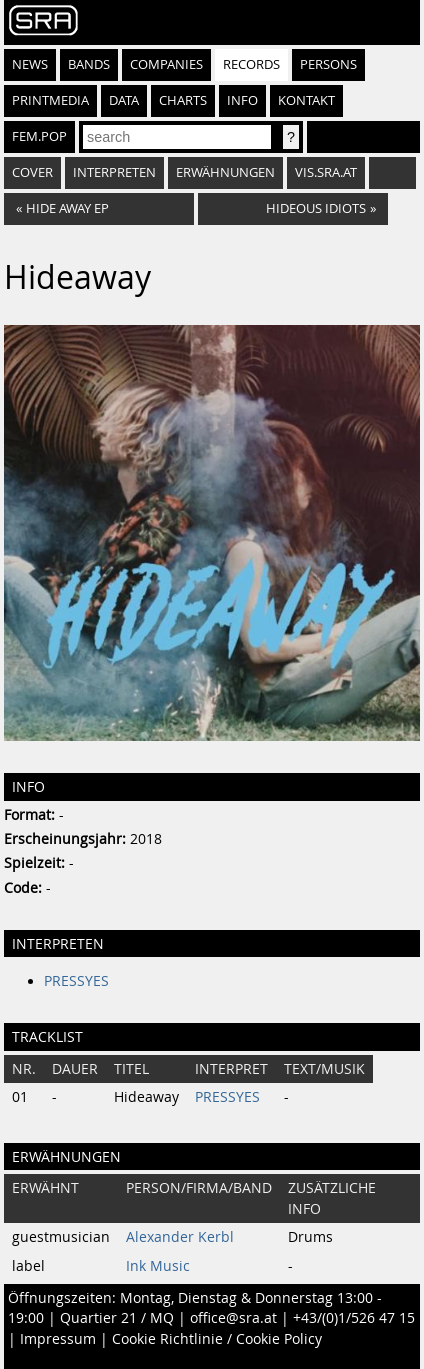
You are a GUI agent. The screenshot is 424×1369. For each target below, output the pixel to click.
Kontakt (306, 100)
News (30, 64)
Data (124, 100)
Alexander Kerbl (180, 1237)
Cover (32, 172)
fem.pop (39, 136)
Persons (328, 64)
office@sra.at (233, 1318)
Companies (166, 64)
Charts (183, 100)
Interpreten (114, 172)
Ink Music (158, 1266)
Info (242, 100)
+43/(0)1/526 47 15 (354, 1318)
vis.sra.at (326, 172)
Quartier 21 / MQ (117, 1318)
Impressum (58, 1339)
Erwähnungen (225, 172)
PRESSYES (76, 981)
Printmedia (50, 100)
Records (251, 64)
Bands (89, 64)
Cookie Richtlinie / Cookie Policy (217, 1339)
